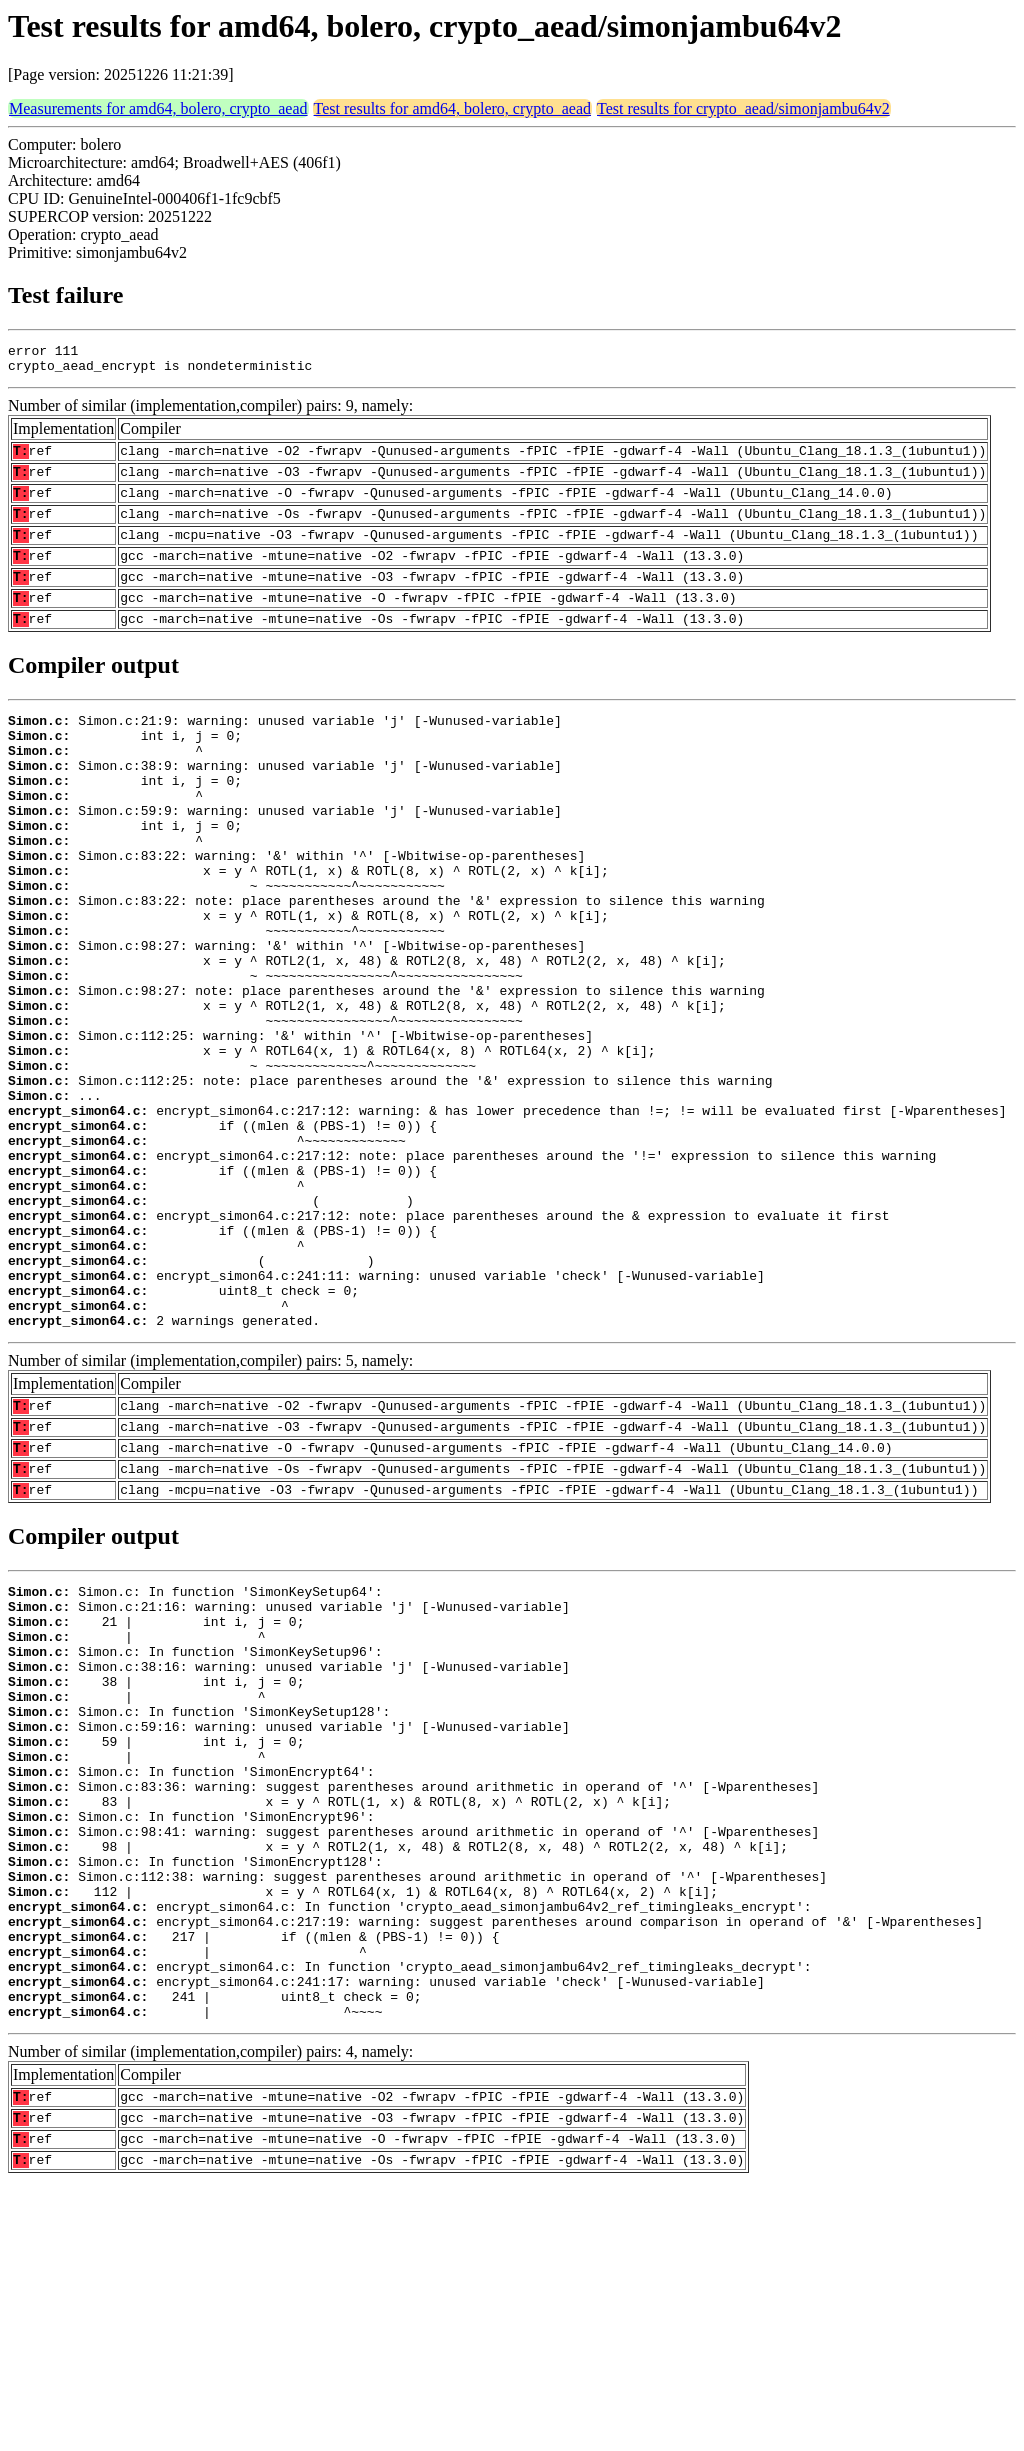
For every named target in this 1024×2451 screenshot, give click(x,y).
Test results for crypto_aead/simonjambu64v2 (743, 108)
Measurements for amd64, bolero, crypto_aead (158, 108)
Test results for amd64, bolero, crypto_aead (452, 108)
